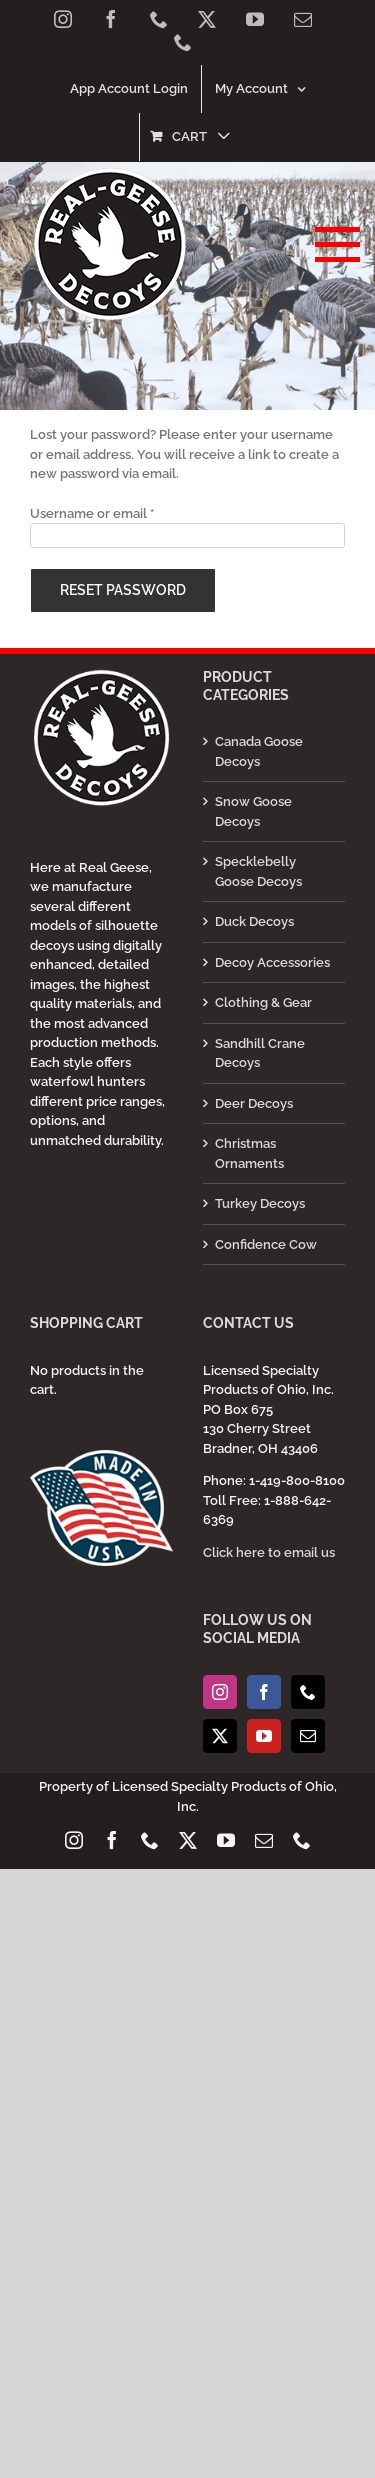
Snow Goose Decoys (253, 811)
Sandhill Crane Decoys (260, 1053)
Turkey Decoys (260, 1203)
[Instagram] (220, 1692)
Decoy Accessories (272, 962)
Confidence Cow (266, 1244)
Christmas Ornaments (249, 1153)
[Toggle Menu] (330, 244)
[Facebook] (264, 1692)
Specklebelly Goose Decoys (258, 871)
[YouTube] (264, 1736)
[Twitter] (220, 1736)
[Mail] (308, 1736)
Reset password (123, 590)
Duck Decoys (254, 921)
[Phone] (308, 1692)
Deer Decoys (254, 1103)
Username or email (92, 513)
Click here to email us (269, 1552)
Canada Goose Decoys (259, 751)
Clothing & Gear (263, 1002)
